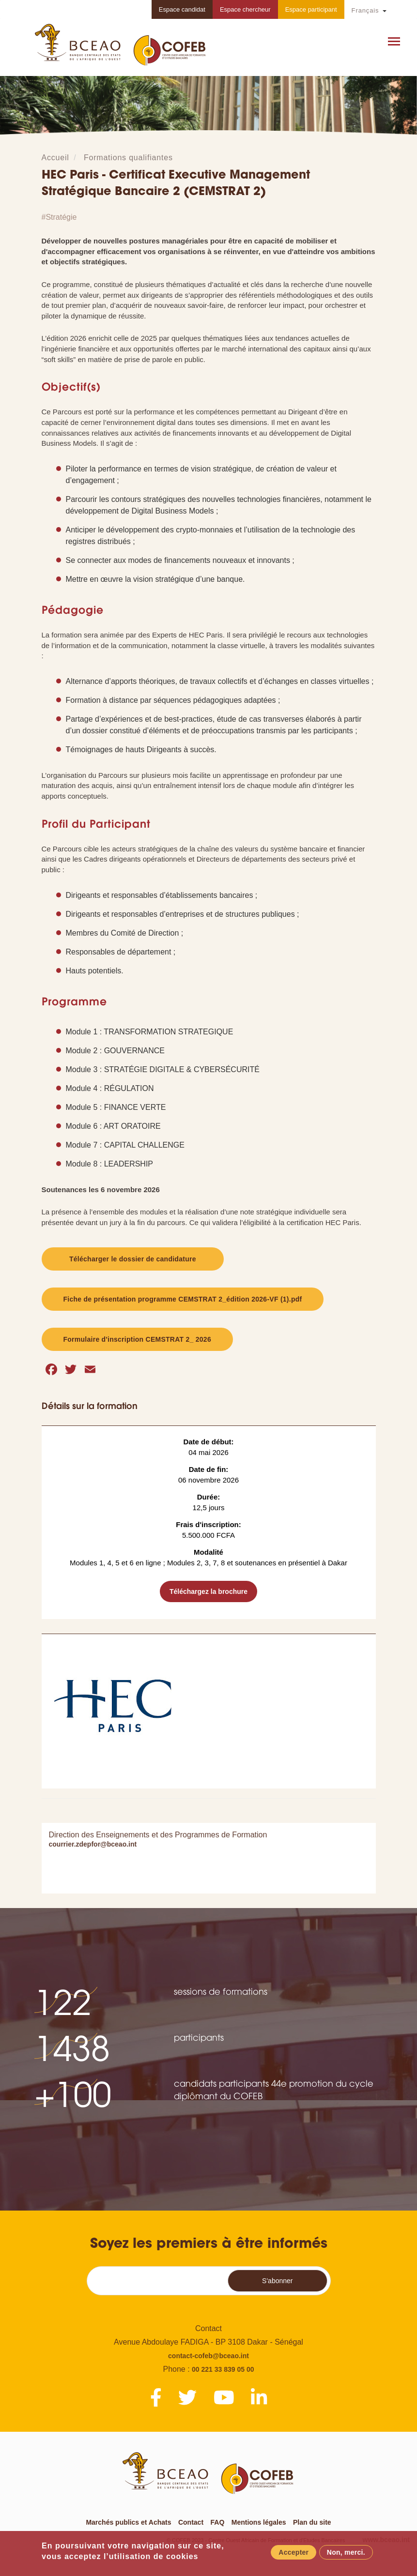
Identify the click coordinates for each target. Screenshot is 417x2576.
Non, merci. (346, 2553)
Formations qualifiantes (128, 157)
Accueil (55, 157)
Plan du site (312, 2522)
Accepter (293, 2553)
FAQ (218, 2522)
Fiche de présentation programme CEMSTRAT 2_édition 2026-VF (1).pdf (182, 1299)
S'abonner (277, 2281)
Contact (190, 2522)
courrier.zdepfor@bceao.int (93, 1844)
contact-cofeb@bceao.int (208, 2356)
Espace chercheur (245, 9)
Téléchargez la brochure (208, 1591)
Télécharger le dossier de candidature (132, 1259)
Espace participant (311, 9)
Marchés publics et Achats (128, 2522)
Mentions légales (259, 2522)
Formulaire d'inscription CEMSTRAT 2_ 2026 (137, 1339)
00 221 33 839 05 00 (223, 2369)
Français (365, 10)
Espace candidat (182, 9)
